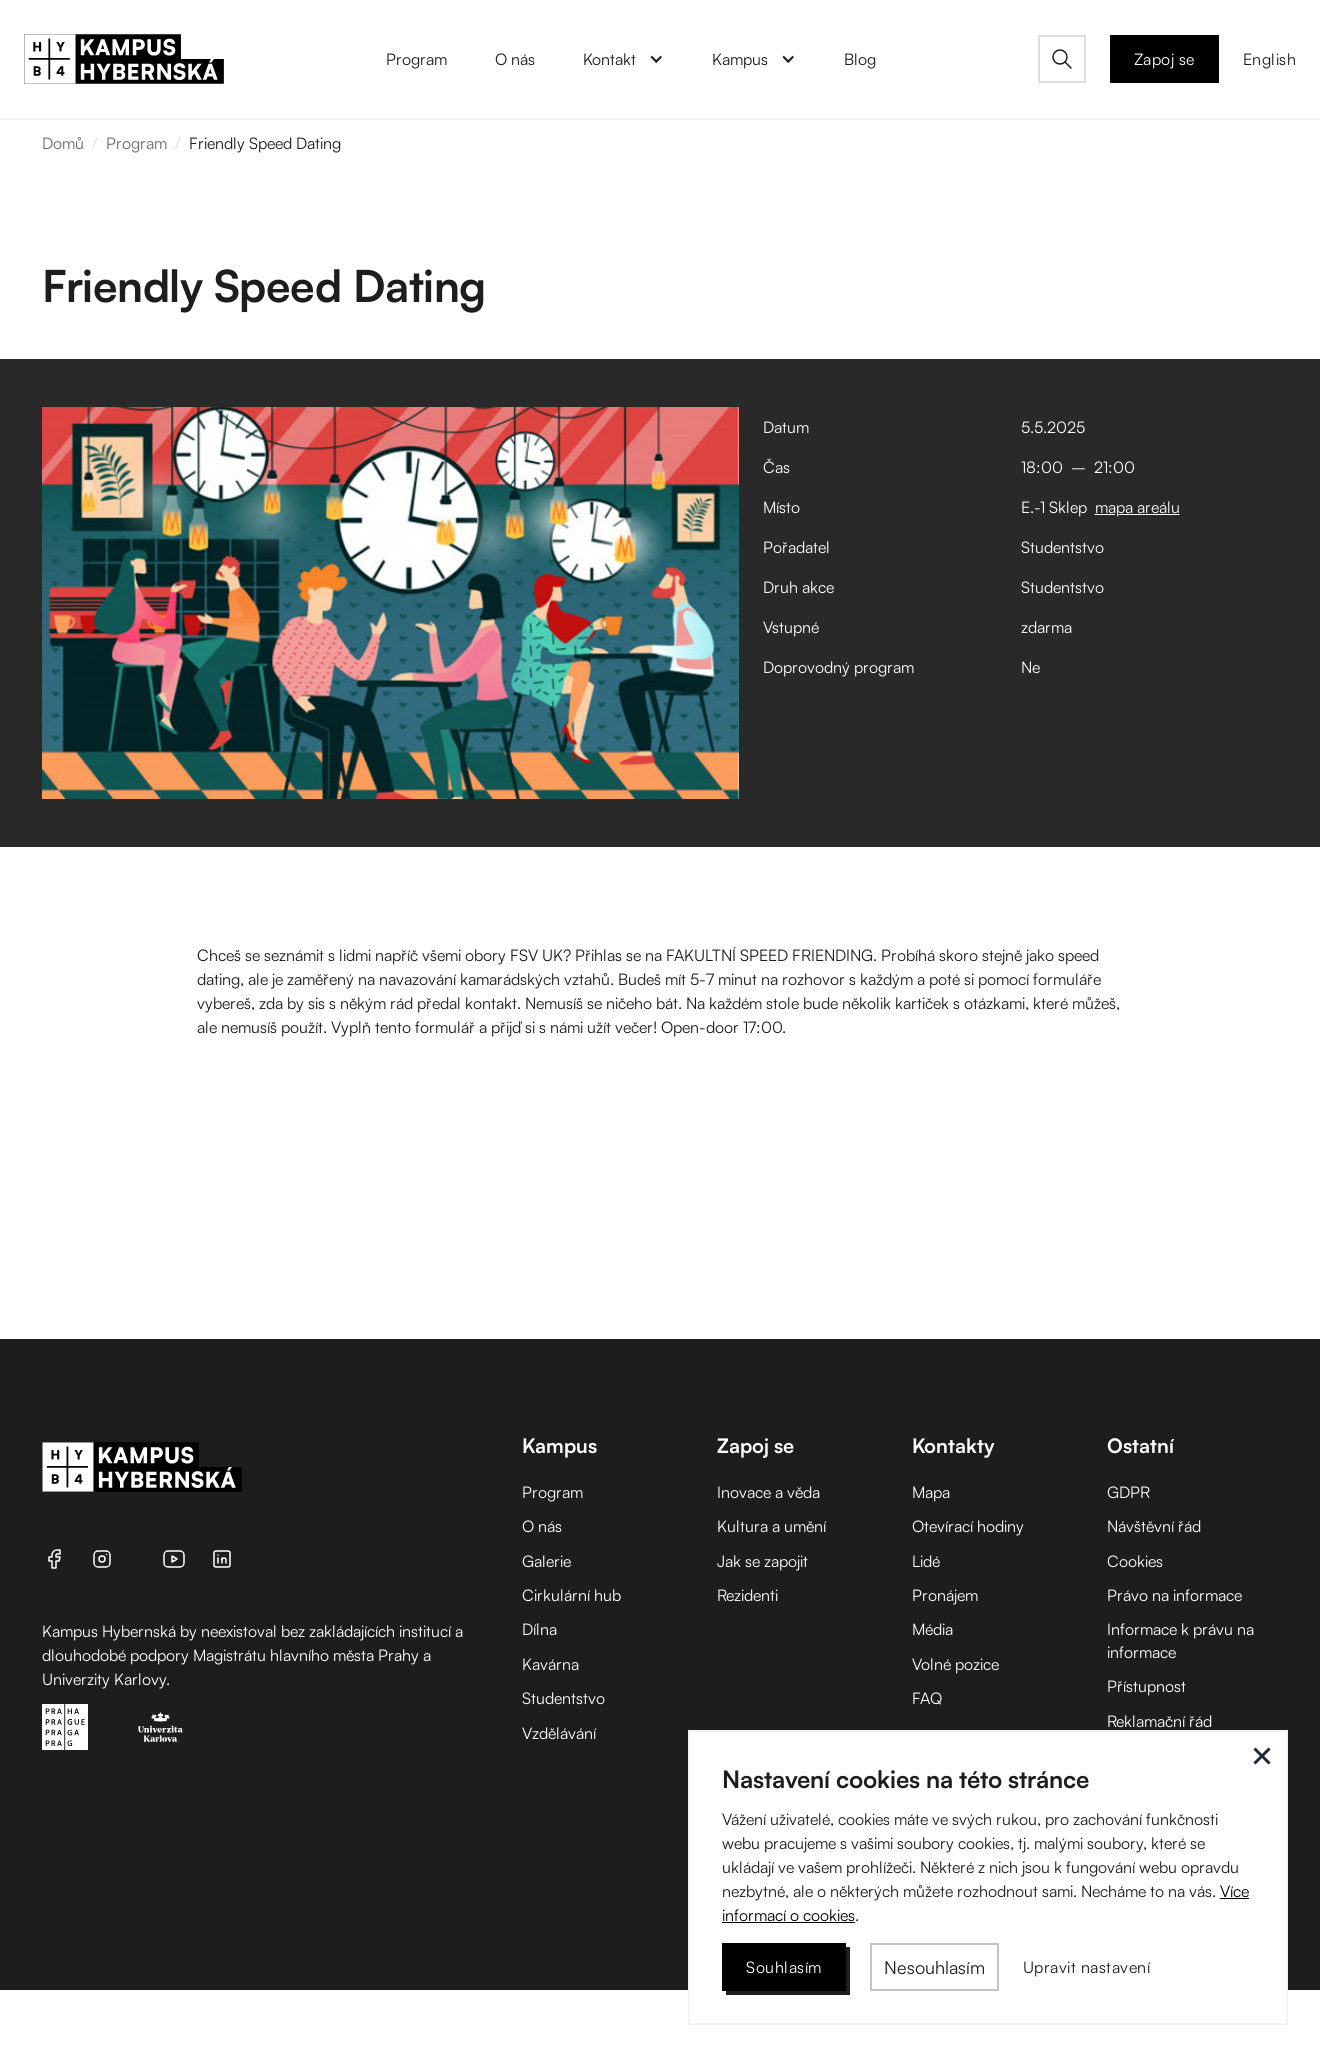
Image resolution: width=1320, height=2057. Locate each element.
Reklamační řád (1159, 1721)
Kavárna (550, 1664)
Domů (63, 143)
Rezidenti (747, 1595)
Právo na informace (1174, 1595)
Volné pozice (955, 1664)
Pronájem (945, 1595)
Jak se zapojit (762, 1561)
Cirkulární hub (571, 1595)
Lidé (926, 1561)
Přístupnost (1146, 1686)
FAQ (927, 1698)
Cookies (1135, 1561)
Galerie (546, 1561)
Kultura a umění (771, 1526)
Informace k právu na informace (1180, 1640)
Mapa (931, 1492)
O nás (542, 1526)
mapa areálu (1137, 507)
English (1270, 59)
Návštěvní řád (1154, 1526)
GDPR (1128, 1492)
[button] (623, 59)
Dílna (539, 1629)
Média (932, 1629)
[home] (124, 59)
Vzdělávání (559, 1733)
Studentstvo (563, 1698)
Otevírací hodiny (968, 1526)
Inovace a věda (768, 1492)
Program (136, 143)
